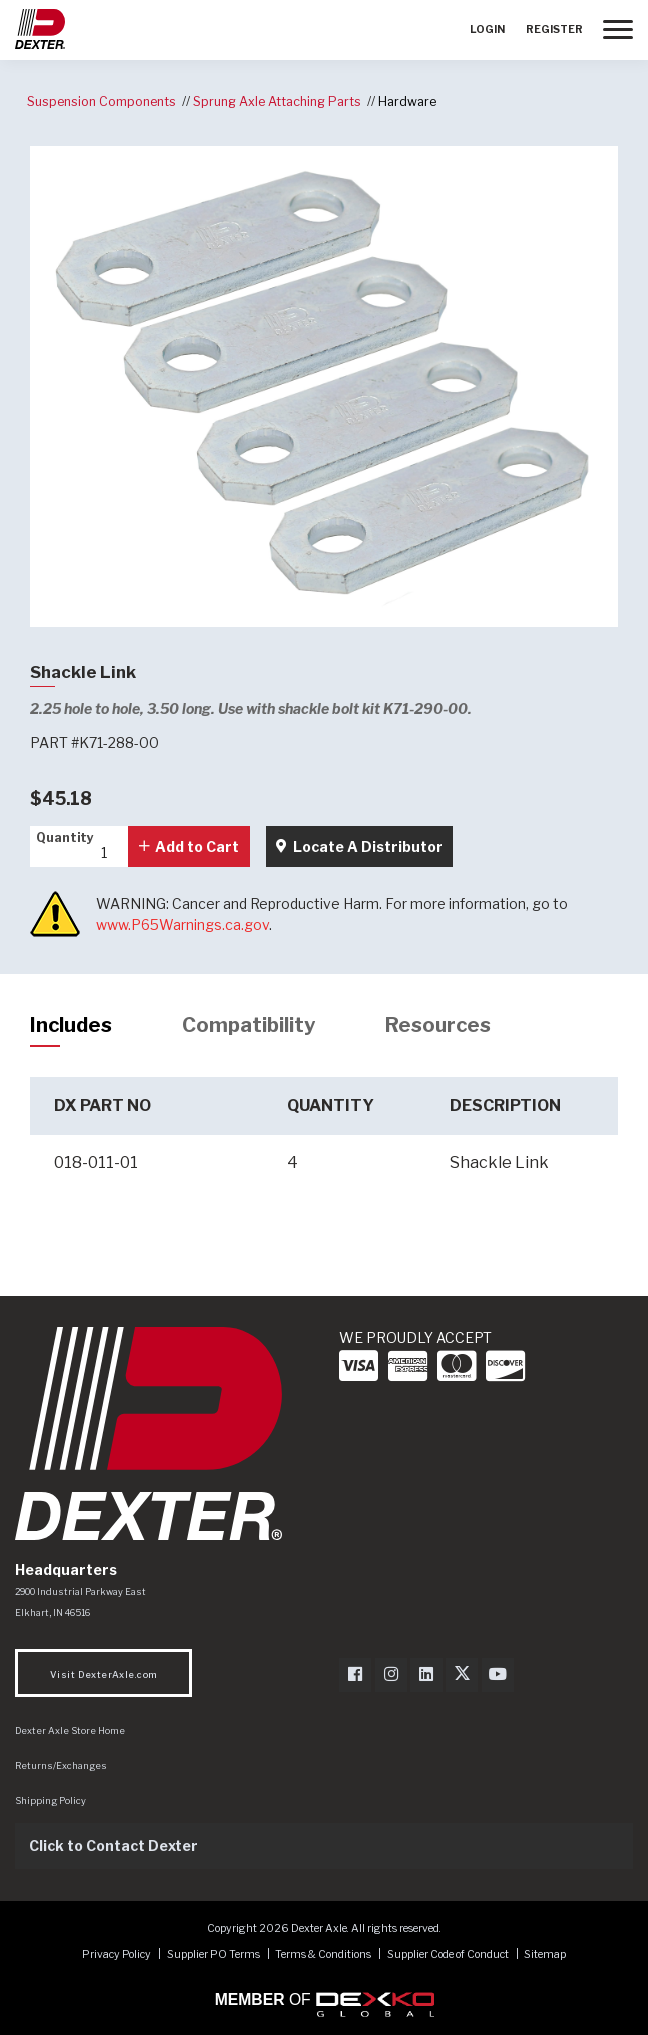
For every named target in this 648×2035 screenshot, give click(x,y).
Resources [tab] (438, 1025)
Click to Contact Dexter (113, 1845)
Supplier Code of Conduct (449, 1954)
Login (487, 29)
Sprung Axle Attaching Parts (277, 101)
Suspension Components (101, 101)
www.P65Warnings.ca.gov (182, 924)
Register (554, 29)
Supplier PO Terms (213, 1954)
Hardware (407, 101)
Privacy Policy (116, 1954)
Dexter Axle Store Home (70, 1730)
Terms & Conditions (323, 1954)
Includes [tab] (71, 1025)
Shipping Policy (50, 1800)
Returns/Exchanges (61, 1765)
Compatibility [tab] (248, 1025)
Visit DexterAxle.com (103, 1674)
